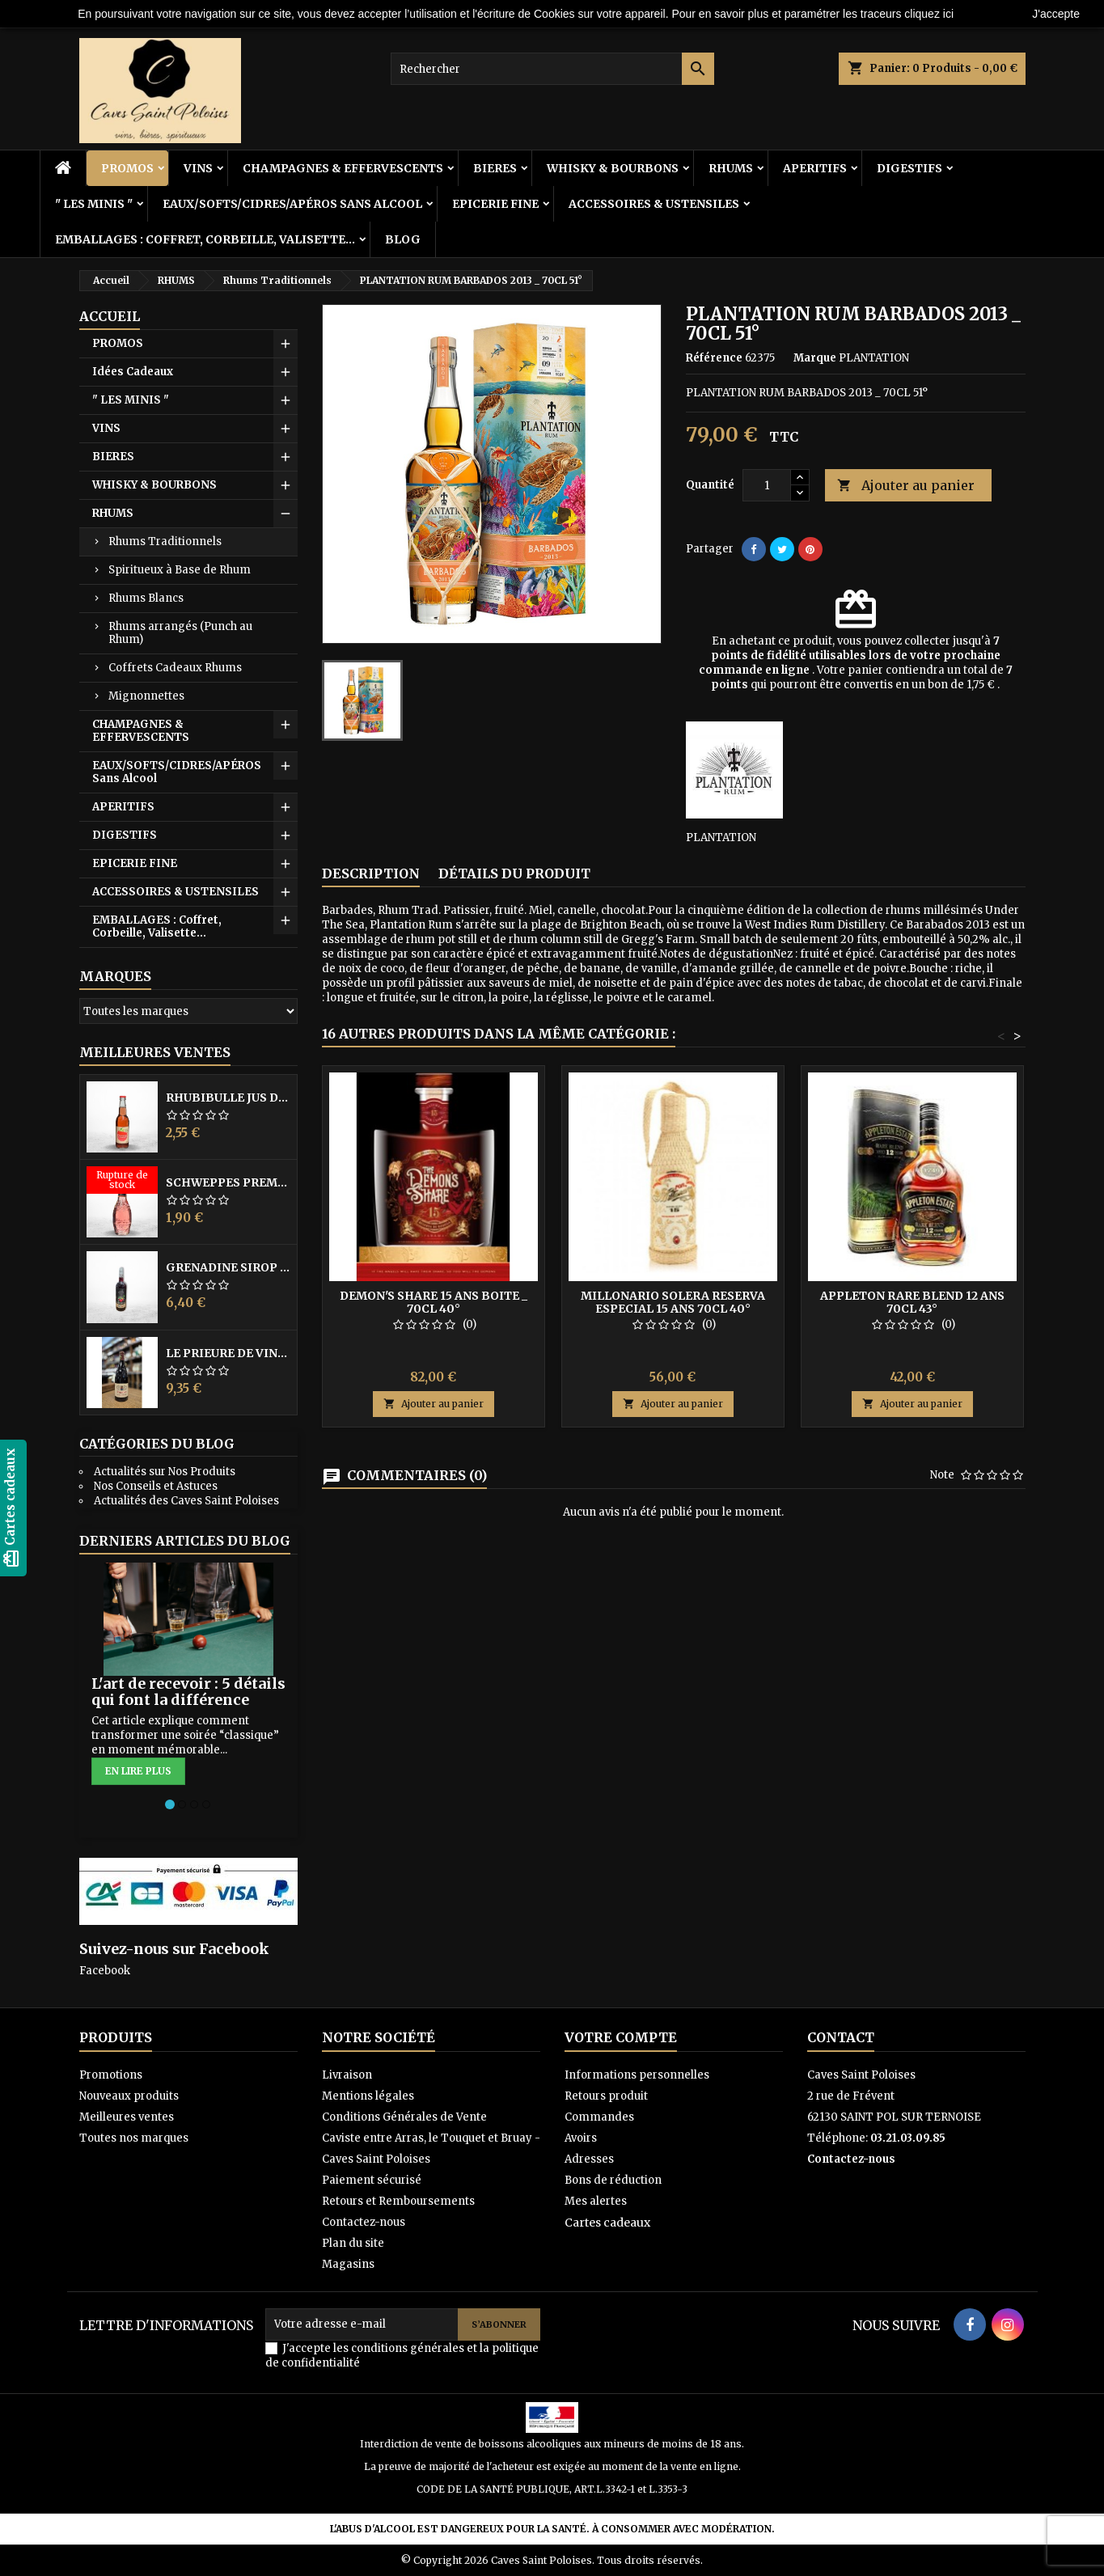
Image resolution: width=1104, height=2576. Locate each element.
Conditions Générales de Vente (404, 2117)
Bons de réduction (613, 2180)
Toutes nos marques (133, 2138)
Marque (814, 358)
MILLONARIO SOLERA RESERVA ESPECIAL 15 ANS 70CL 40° (673, 1302)
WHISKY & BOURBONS (613, 168)
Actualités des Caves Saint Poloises (186, 1501)
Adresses (589, 2159)
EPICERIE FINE (495, 204)
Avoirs (581, 2138)
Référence (714, 358)
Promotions (110, 2075)
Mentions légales (368, 2096)
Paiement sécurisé (371, 2180)
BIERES (495, 168)
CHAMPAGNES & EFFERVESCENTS (343, 168)
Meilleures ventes (126, 2117)
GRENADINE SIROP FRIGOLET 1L (228, 1267)
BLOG (403, 239)
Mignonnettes (146, 696)
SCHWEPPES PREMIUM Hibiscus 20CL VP (228, 1182)
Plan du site (353, 2243)
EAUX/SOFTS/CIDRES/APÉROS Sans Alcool (292, 204)
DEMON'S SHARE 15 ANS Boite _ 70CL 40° (433, 1302)
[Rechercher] (552, 69)
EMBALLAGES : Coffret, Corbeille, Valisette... (205, 239)
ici (948, 13)
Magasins (348, 2264)
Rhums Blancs (146, 598)
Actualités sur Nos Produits (164, 1471)
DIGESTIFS (909, 168)
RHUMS (731, 168)
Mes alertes (596, 2201)
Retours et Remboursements (398, 2201)
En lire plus (138, 1771)
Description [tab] (371, 873)
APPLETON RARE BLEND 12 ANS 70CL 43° (912, 1302)
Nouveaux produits (129, 2096)
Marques (115, 976)
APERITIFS (815, 168)
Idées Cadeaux (132, 372)
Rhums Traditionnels (165, 541)
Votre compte (621, 2037)
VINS (198, 168)
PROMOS (127, 168)
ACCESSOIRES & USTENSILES (654, 204)
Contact (840, 2037)
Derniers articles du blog (184, 1541)
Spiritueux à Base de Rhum (179, 570)
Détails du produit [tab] (514, 873)
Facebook (104, 1970)
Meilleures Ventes (155, 1052)
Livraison (347, 2075)
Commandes (599, 2117)
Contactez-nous (363, 2222)
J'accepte (1056, 13)
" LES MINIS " (94, 204)
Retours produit (606, 2096)
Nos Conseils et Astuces (156, 1486)
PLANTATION (721, 837)
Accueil (109, 316)
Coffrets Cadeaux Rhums (175, 668)
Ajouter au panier (906, 485)
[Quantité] (766, 485)
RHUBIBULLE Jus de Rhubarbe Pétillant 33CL (228, 1097)
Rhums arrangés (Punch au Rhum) (180, 633)
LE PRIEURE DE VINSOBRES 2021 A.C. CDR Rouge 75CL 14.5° (228, 1353)
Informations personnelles (637, 2075)
